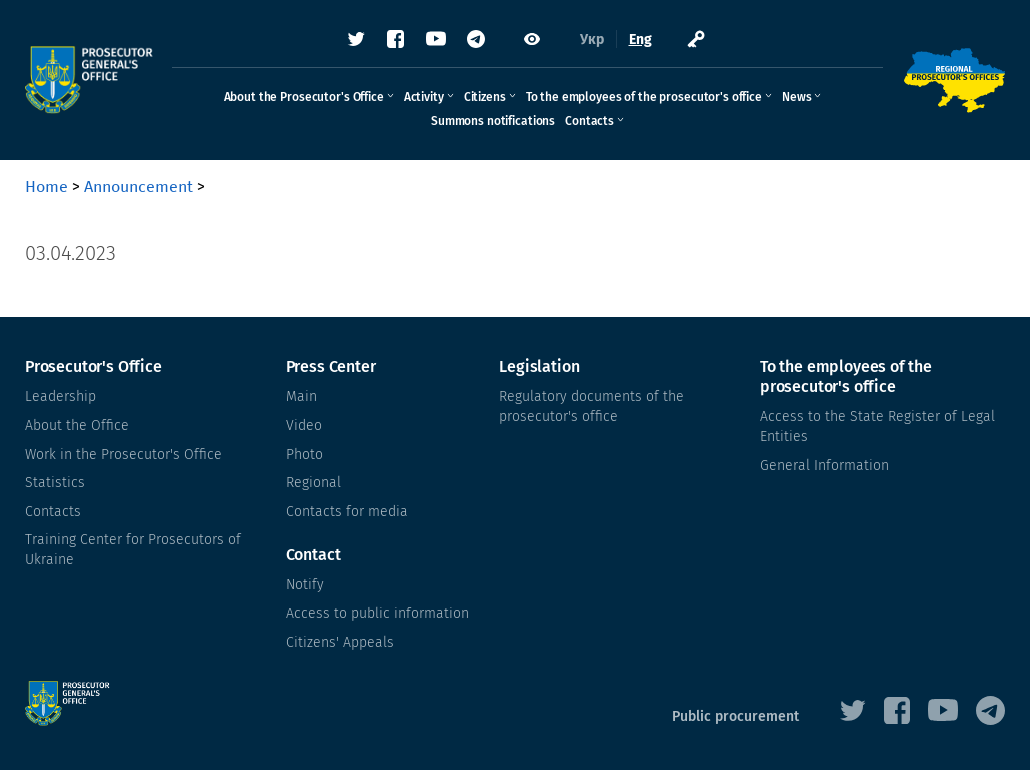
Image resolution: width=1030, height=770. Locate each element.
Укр (592, 39)
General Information (824, 465)
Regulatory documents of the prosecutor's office (591, 406)
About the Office (77, 425)
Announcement (138, 186)
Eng (640, 39)
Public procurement (735, 716)
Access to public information (377, 613)
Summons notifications (493, 121)
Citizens (485, 97)
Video (304, 425)
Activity (424, 97)
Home (46, 186)
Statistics (55, 482)
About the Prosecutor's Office (304, 97)
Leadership (60, 396)
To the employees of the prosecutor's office (644, 97)
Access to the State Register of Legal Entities (877, 426)
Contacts (589, 121)
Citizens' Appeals (340, 642)
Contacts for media (347, 511)
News (796, 97)
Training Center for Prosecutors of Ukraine (133, 549)
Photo (304, 454)
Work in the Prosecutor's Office (123, 454)
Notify (305, 584)
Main (301, 396)
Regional (313, 482)
